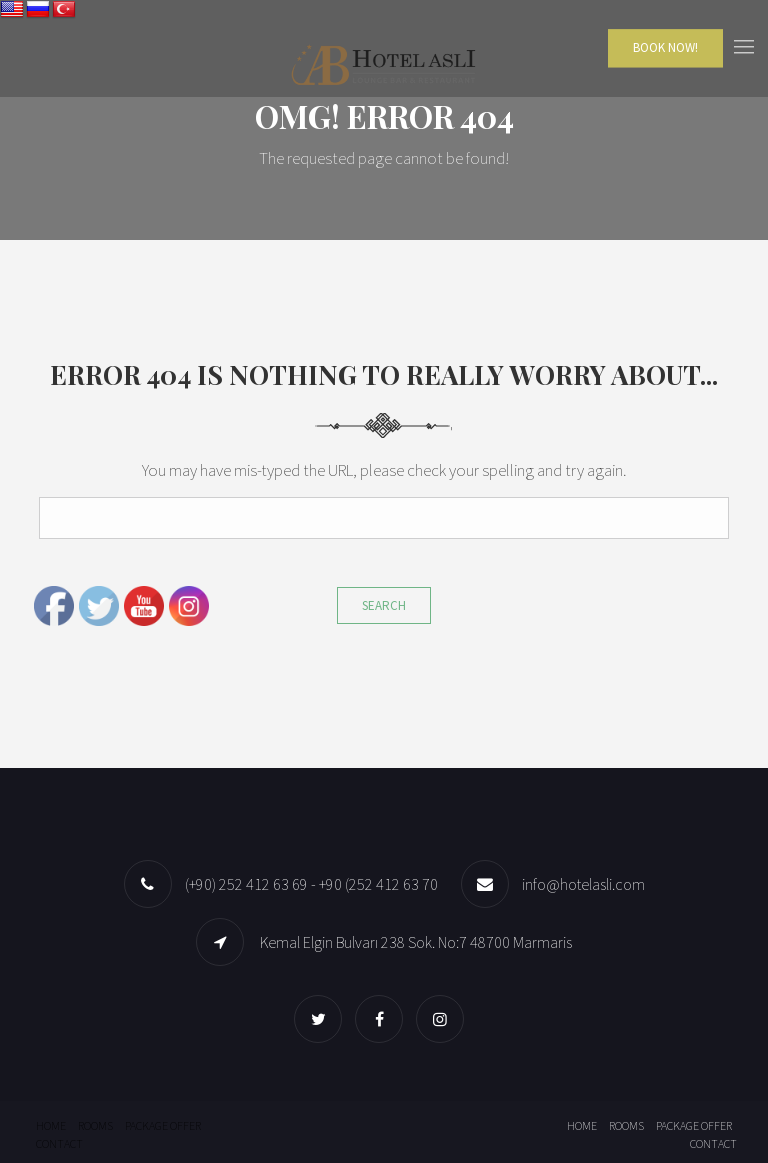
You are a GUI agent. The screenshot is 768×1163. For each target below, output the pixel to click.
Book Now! (665, 47)
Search (384, 605)
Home (51, 1125)
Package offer (163, 1125)
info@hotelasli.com (583, 884)
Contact (59, 1143)
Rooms (95, 1125)
